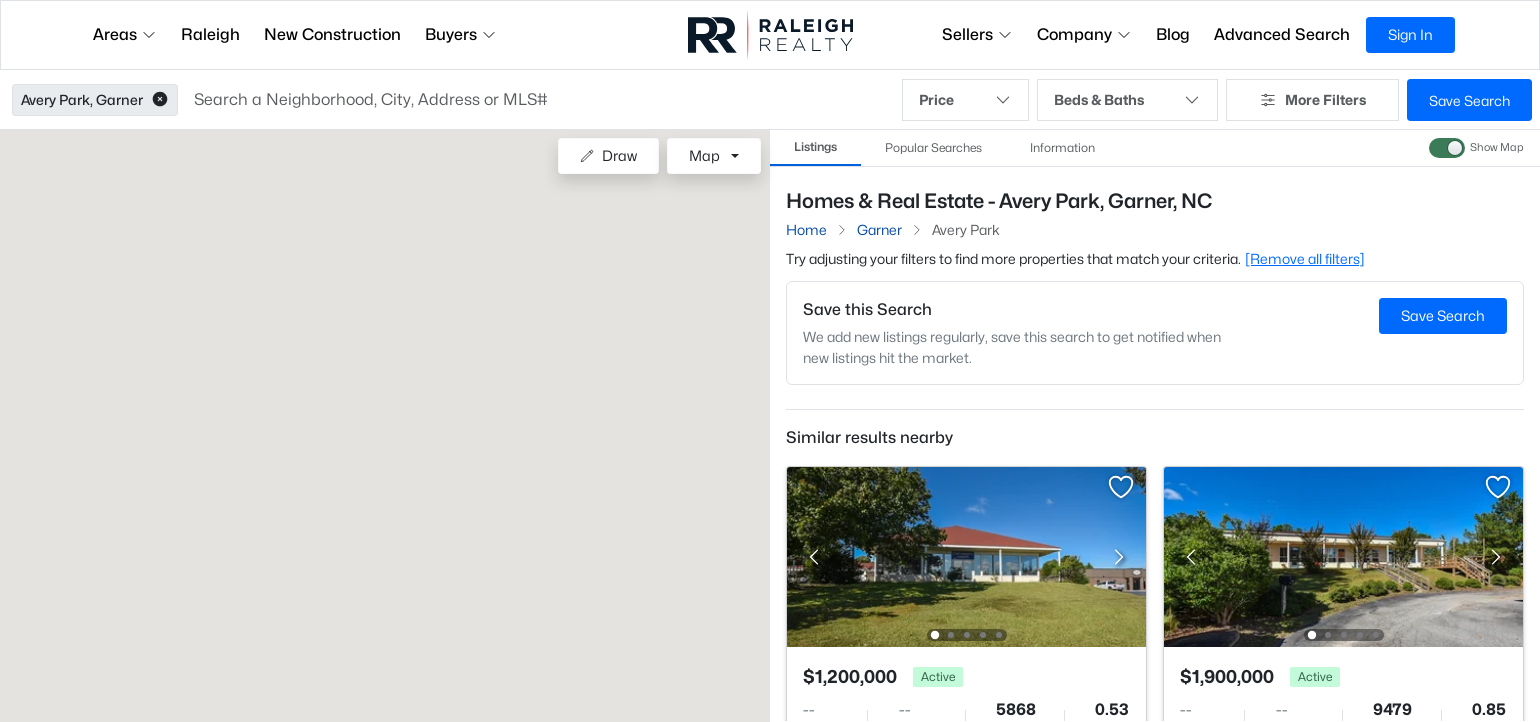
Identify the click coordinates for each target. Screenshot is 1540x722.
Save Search (1469, 100)
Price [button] (965, 100)
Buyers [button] (461, 34)
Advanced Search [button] (1282, 34)
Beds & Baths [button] (1128, 100)
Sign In (1410, 34)
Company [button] (1084, 34)
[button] (160, 100)
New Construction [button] (332, 34)
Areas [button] (125, 34)
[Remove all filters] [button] (1305, 258)
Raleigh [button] (210, 34)
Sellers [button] (977, 34)
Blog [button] (1173, 34)
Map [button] (704, 155)
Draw (608, 155)
